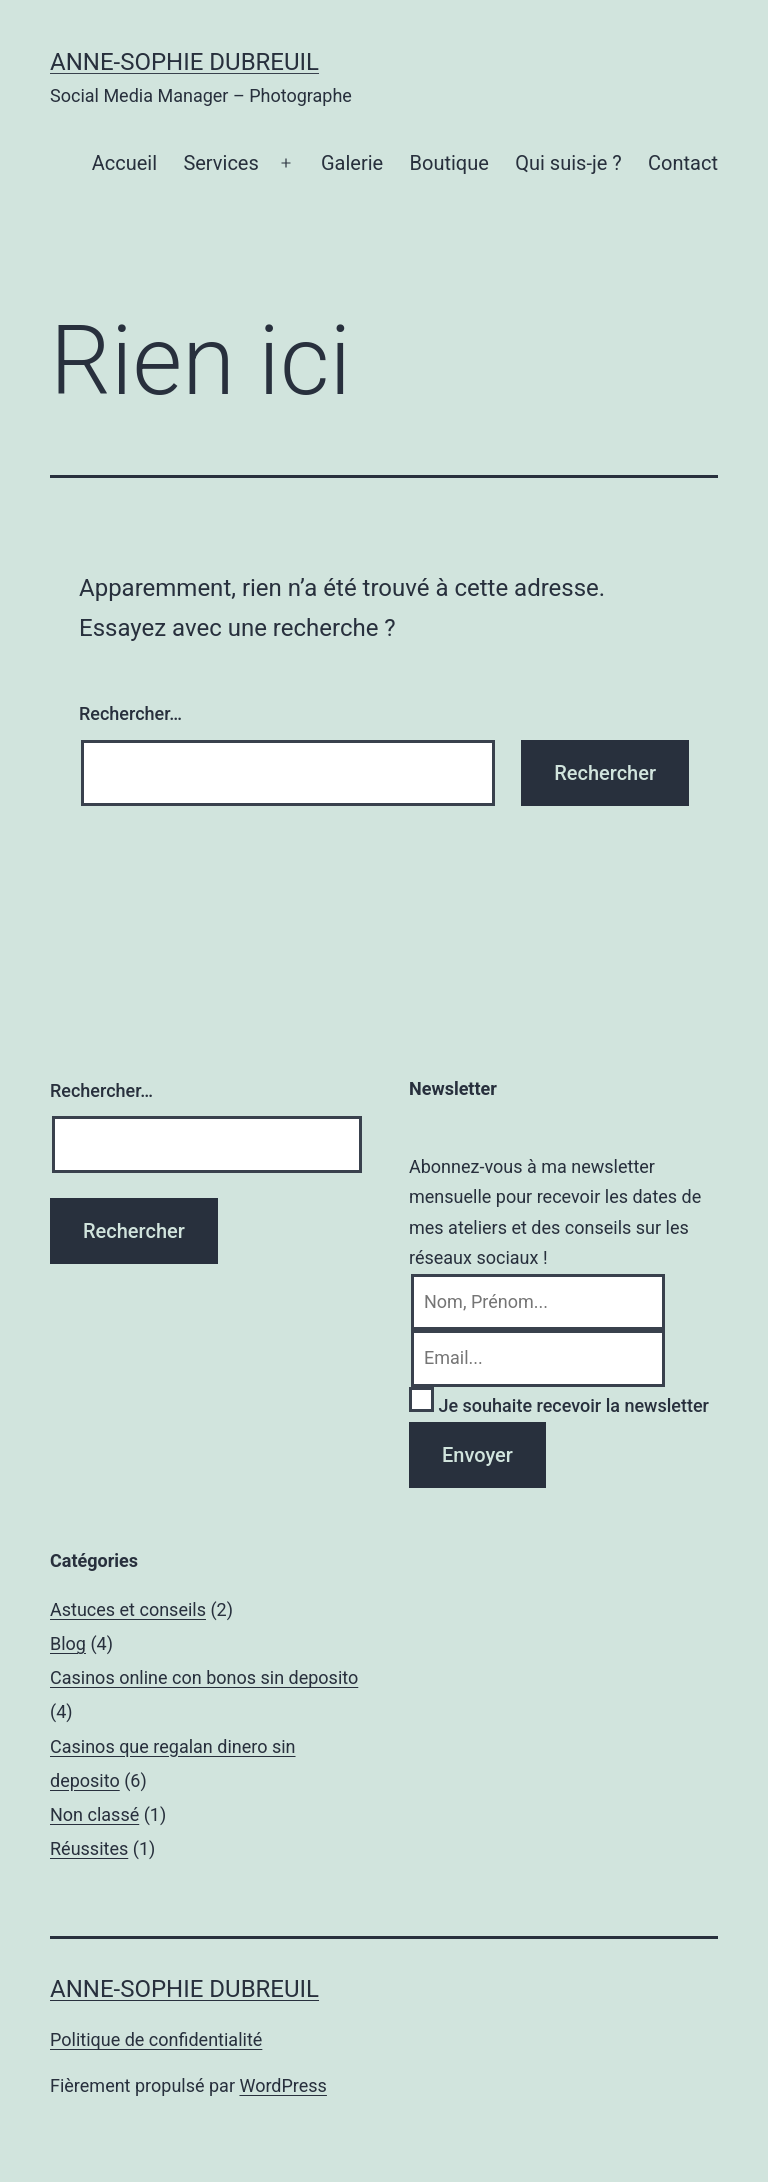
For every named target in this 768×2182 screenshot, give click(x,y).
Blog (68, 1643)
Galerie (352, 163)
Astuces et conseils (128, 1609)
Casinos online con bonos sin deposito (204, 1677)
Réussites (89, 1848)
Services (220, 163)
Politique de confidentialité (156, 2039)
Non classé (94, 1814)
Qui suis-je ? (568, 163)
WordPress (282, 2085)
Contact (683, 163)
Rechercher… (130, 713)
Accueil (124, 163)
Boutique (449, 163)
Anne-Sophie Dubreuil (184, 62)
